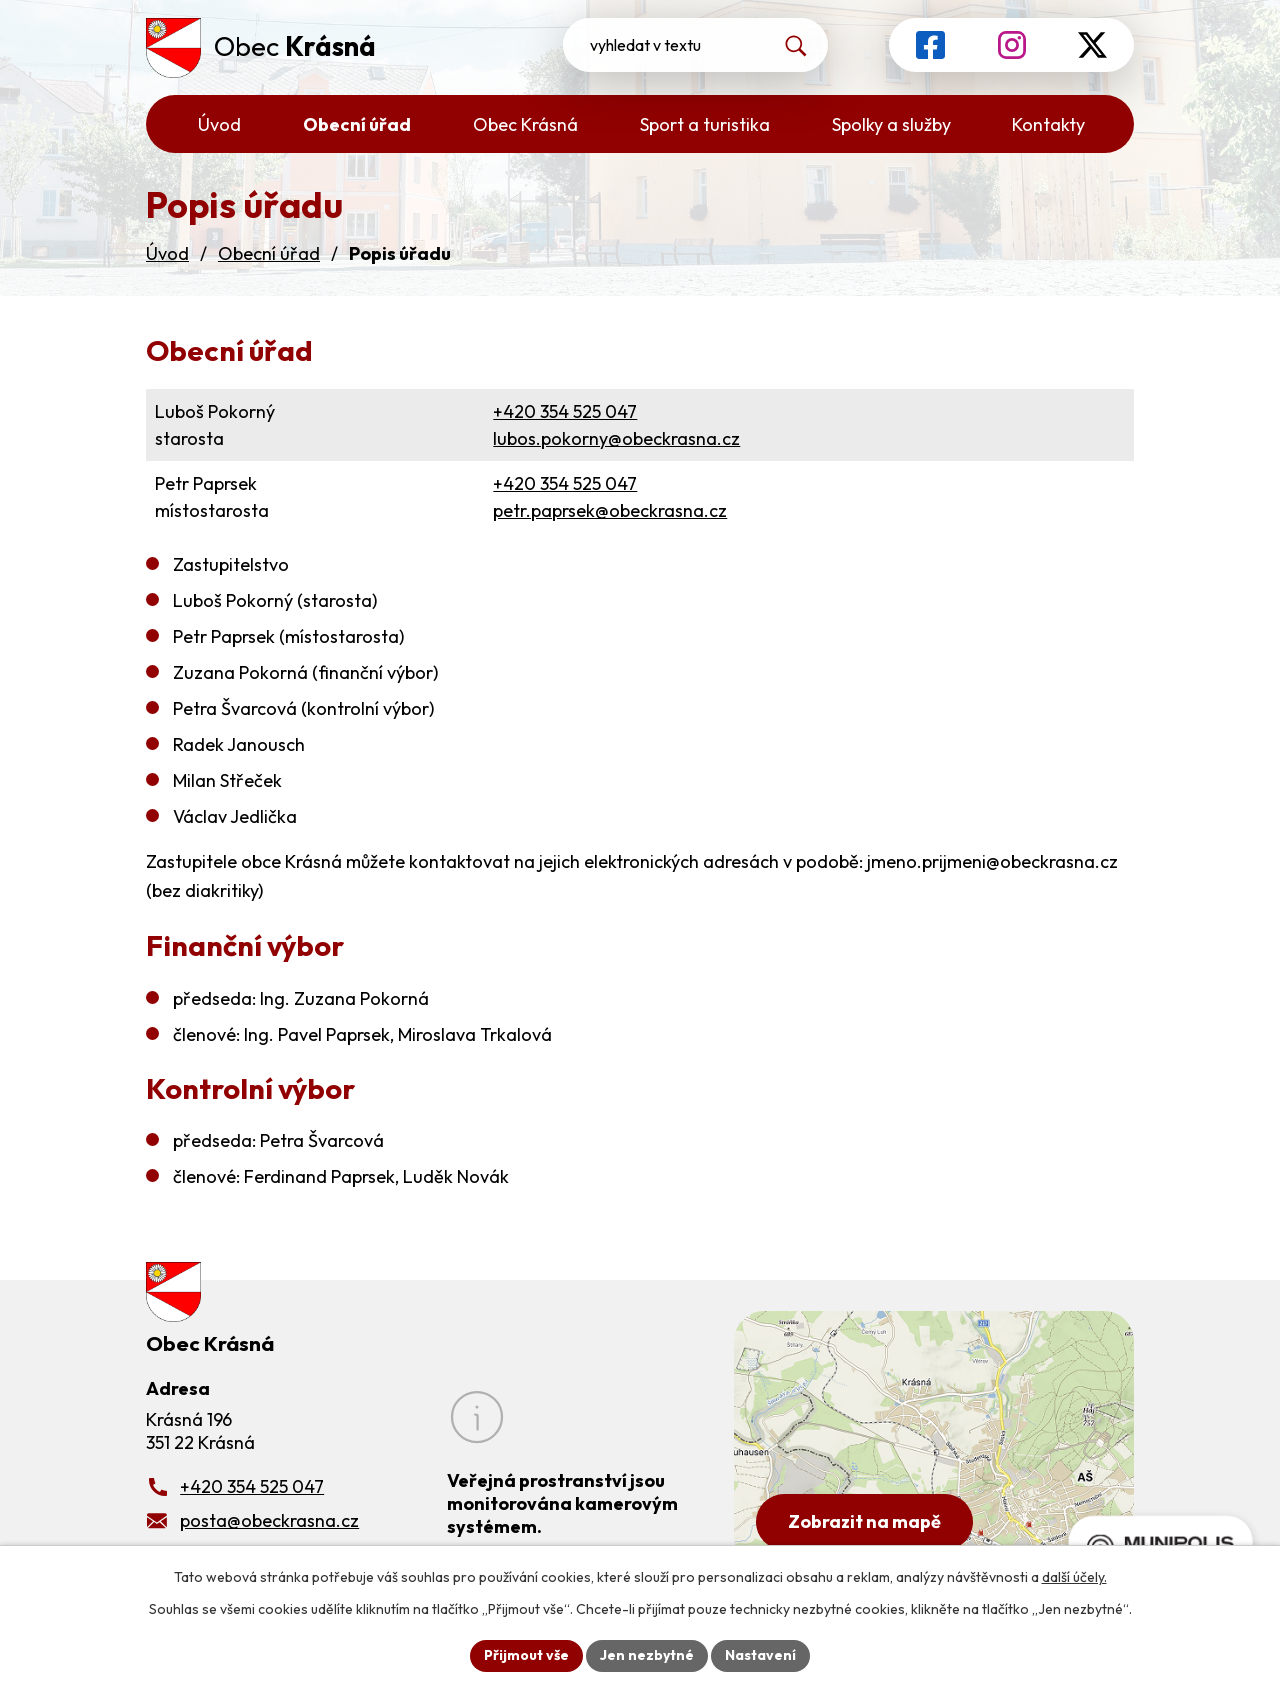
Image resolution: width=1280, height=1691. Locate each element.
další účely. (1074, 1577)
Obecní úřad (269, 253)
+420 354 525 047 (565, 411)
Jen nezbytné (647, 1655)
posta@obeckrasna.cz (269, 1520)
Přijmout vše (526, 1655)
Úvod (167, 253)
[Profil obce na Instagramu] (1012, 45)
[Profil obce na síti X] (1092, 45)
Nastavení (760, 1655)
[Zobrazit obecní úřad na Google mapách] (934, 1439)
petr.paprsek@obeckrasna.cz (610, 510)
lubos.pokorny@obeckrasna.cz (616, 438)
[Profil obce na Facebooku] (930, 45)
